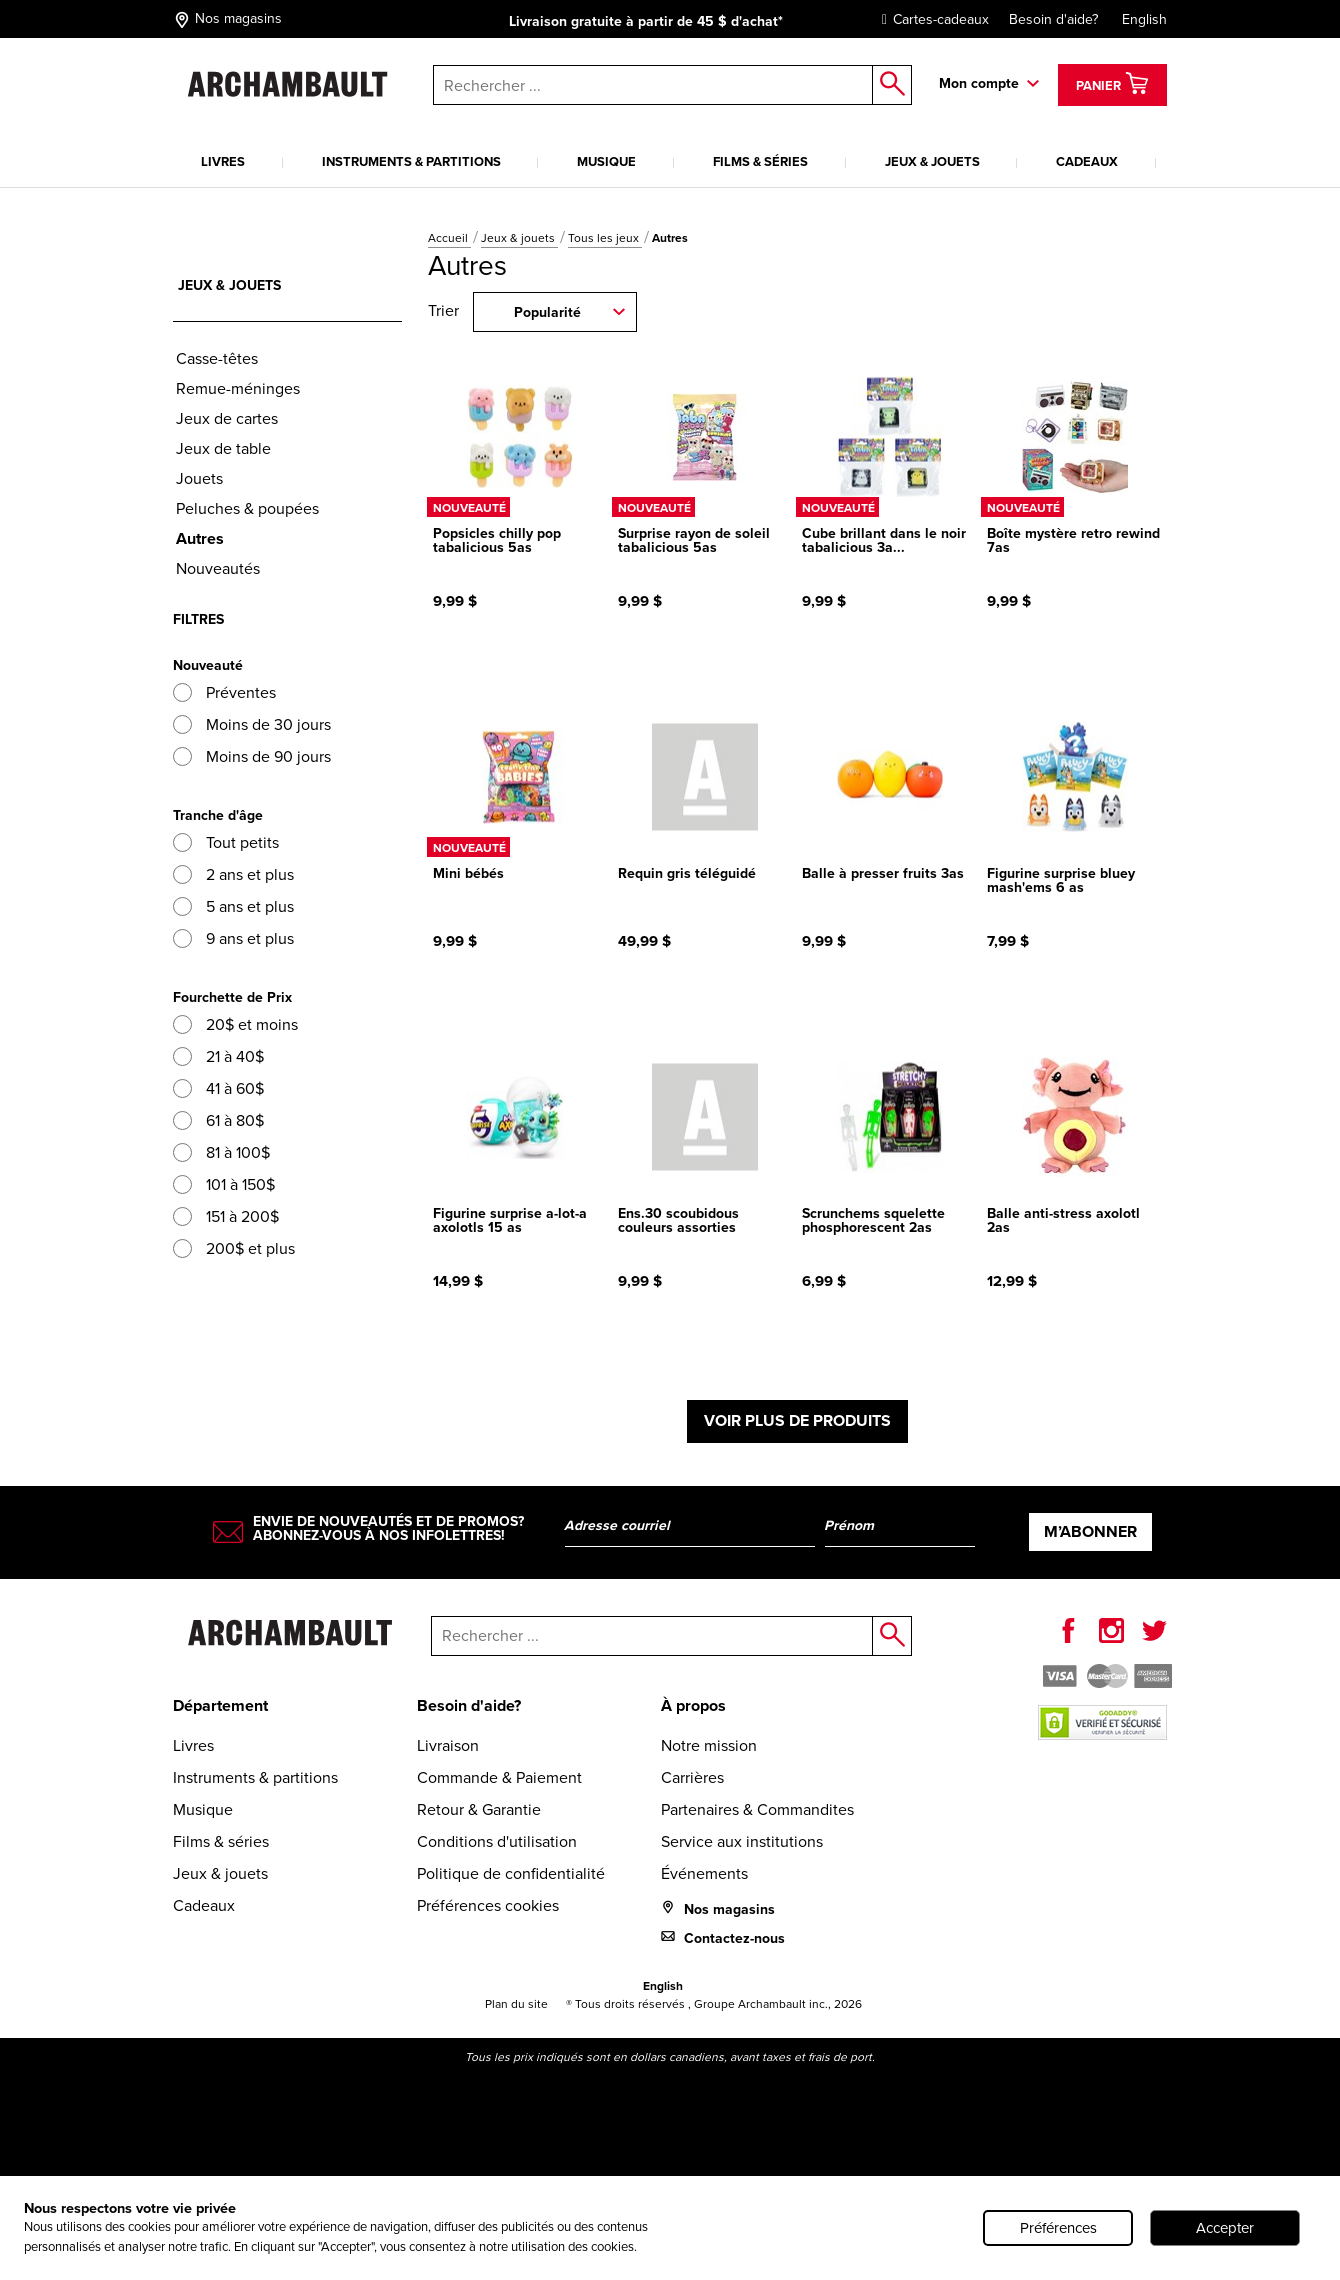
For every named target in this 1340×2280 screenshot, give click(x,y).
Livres (223, 161)
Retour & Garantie (479, 1809)
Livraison (448, 1745)
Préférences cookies (488, 1905)
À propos (693, 1705)
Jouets (199, 478)
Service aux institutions (742, 1841)
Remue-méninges (238, 388)
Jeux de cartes (227, 418)
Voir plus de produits (797, 1420)
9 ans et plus (233, 938)
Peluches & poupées (247, 508)
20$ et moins (235, 1024)
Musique (606, 161)
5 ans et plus (233, 906)
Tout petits (226, 842)
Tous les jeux (605, 238)
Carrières (692, 1777)
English (1144, 19)
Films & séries (760, 161)
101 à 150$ (224, 1184)
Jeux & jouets (932, 161)
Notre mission (709, 1745)
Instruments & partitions (411, 161)
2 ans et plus (233, 874)
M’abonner (1090, 1531)
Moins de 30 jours (252, 724)
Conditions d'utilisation (497, 1841)
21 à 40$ (218, 1056)
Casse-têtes (217, 358)
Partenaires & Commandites (757, 1809)
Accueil (449, 238)
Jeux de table (223, 448)
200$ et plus (234, 1248)
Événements (704, 1873)
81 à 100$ (221, 1152)
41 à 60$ (218, 1088)
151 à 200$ (226, 1216)
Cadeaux (1087, 161)
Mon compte (979, 83)
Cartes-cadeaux (930, 19)
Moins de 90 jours (252, 756)
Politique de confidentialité (511, 1873)
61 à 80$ (218, 1120)
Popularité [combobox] (547, 312)
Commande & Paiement (499, 1777)
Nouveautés (218, 568)
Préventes (224, 692)
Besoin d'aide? (1053, 19)
